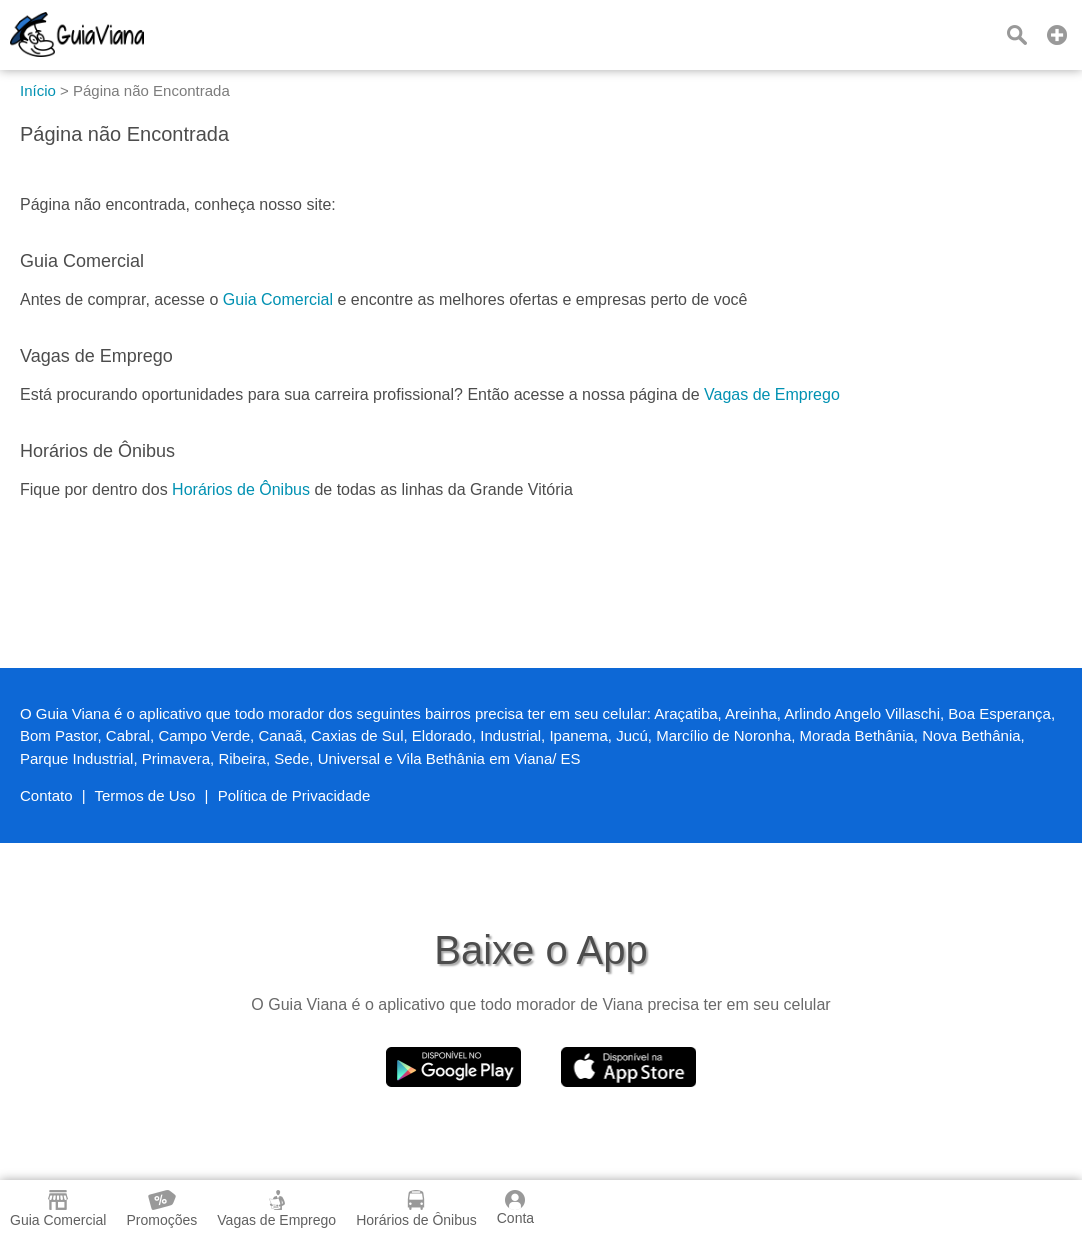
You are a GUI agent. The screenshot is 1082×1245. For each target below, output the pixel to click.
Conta (515, 1208)
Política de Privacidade (294, 795)
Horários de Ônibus (241, 489)
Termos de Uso (145, 795)
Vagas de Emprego (772, 394)
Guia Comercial (278, 299)
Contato (46, 795)
